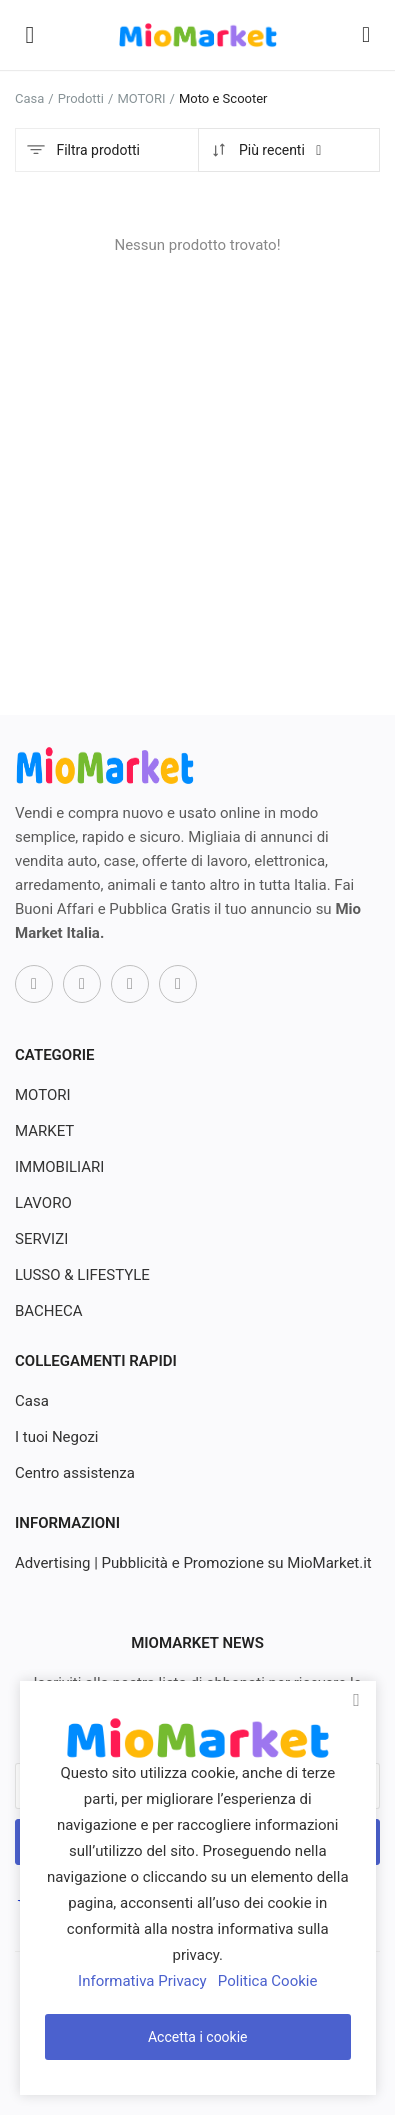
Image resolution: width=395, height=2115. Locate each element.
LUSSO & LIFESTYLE (82, 1275)
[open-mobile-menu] (30, 35)
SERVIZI (41, 1239)
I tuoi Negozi (57, 1437)
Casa (29, 98)
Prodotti (81, 98)
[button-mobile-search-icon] (366, 35)
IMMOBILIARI (59, 1167)
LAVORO (43, 1203)
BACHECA (49, 1311)
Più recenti (267, 150)
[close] (357, 1700)
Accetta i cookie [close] (198, 2037)
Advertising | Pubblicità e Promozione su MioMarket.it (193, 1563)
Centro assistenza (75, 1473)
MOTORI (141, 98)
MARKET (44, 1131)
